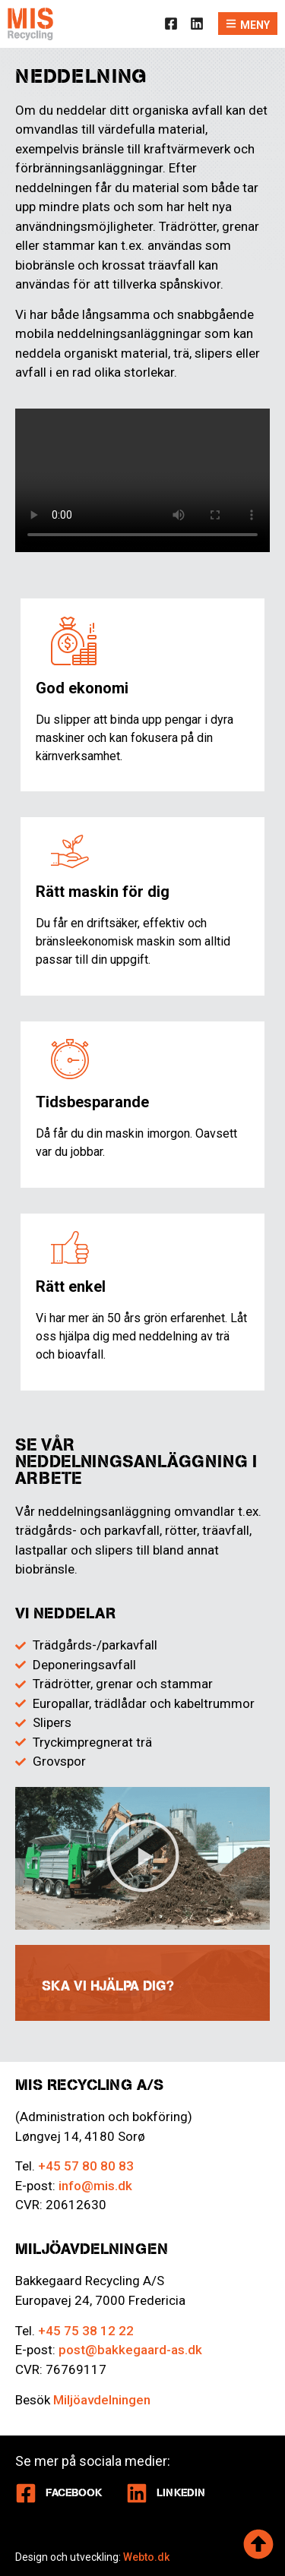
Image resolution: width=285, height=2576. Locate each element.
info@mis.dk (95, 2185)
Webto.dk (146, 2557)
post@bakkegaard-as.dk (130, 2349)
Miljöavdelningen (101, 2399)
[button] (143, 1858)
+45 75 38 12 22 (86, 2330)
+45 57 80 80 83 (86, 2166)
